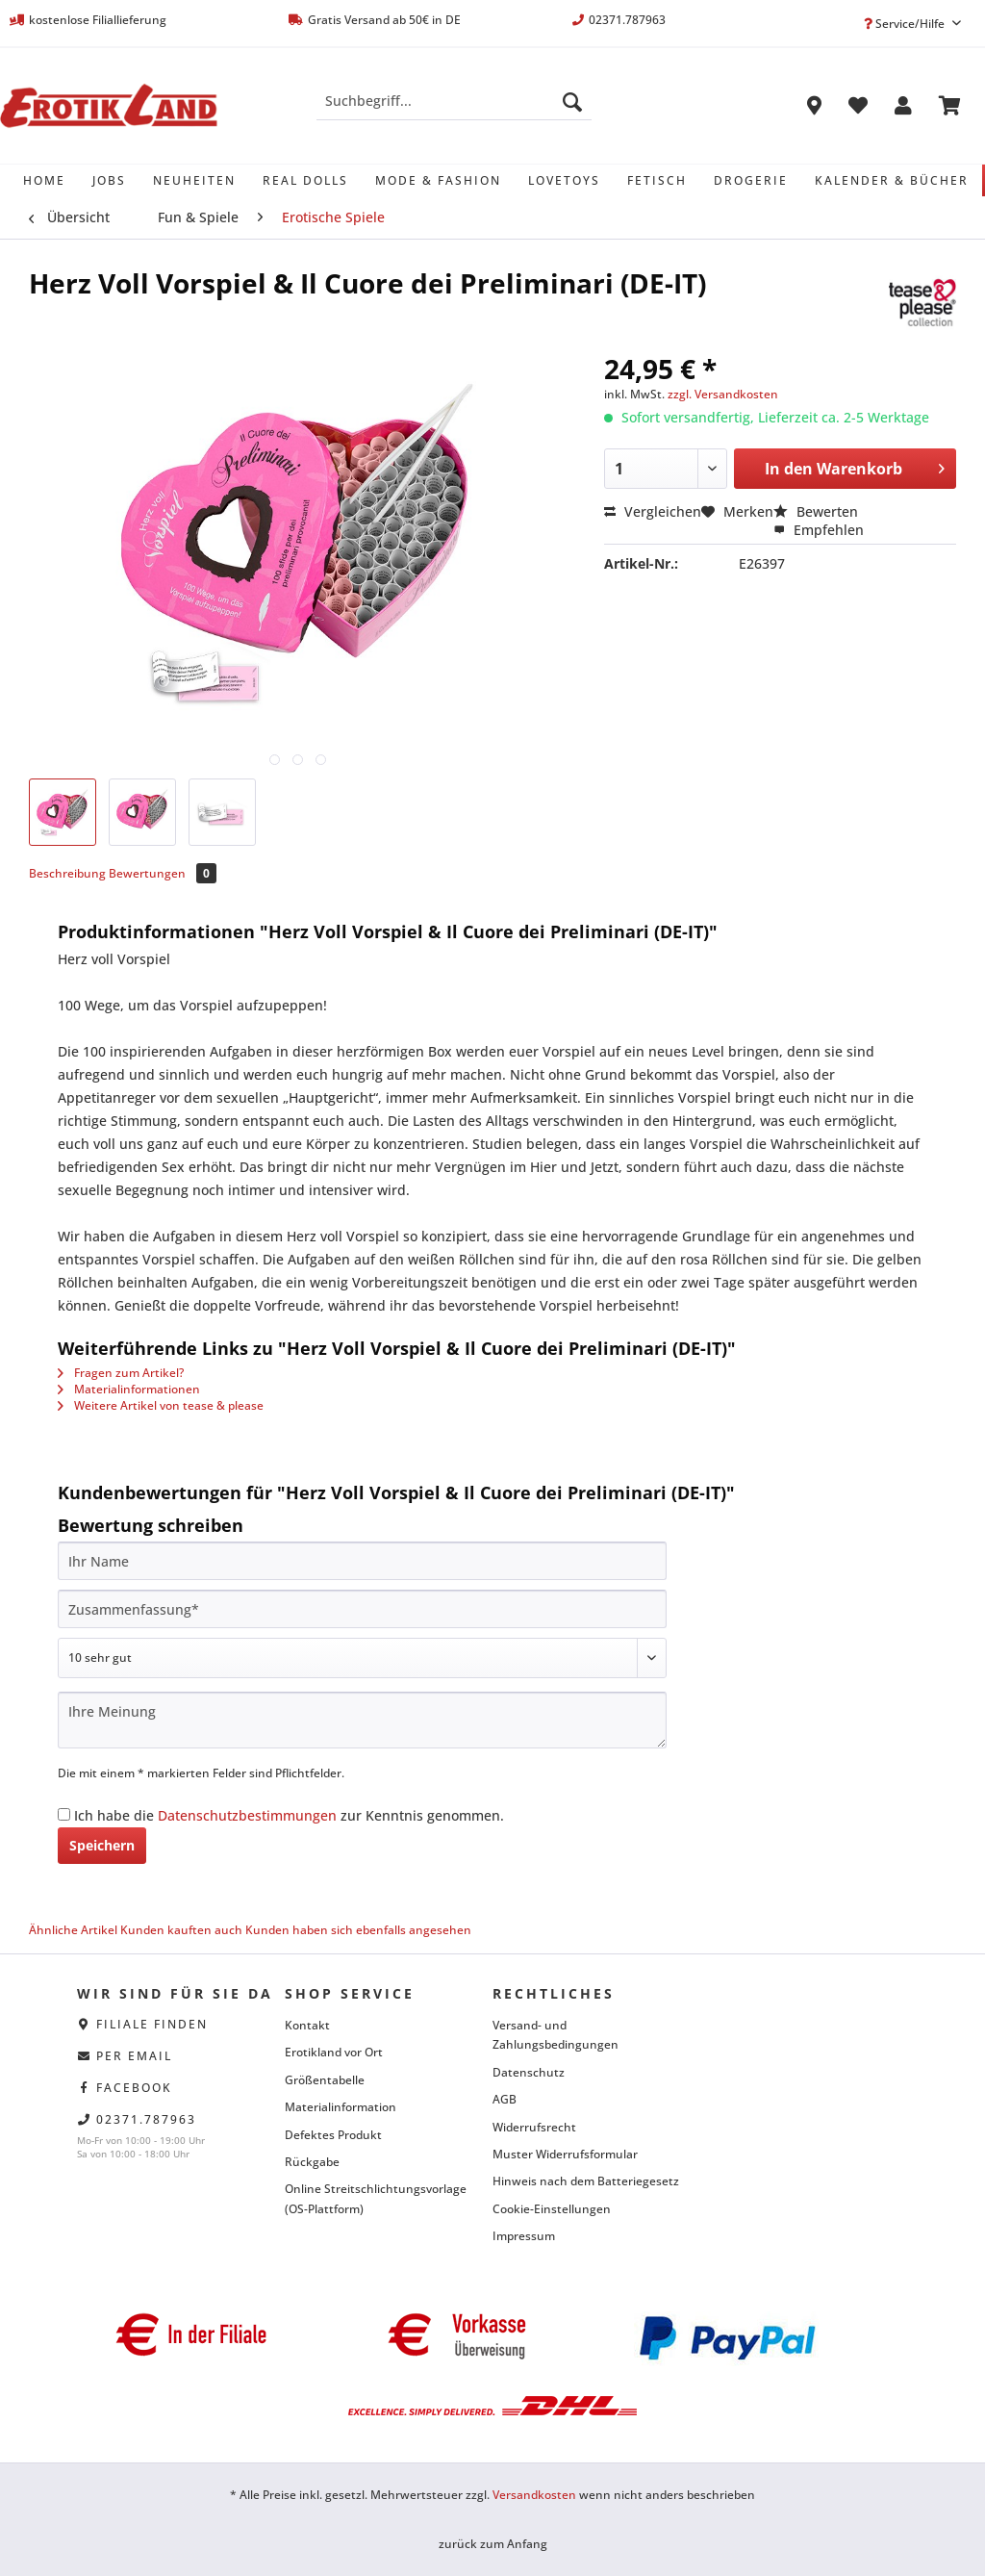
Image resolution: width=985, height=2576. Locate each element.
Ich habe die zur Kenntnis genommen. (289, 1815)
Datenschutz (528, 2072)
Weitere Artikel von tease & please (161, 1405)
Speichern (102, 1845)
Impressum (523, 2236)
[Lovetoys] (564, 180)
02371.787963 (146, 2119)
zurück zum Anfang (493, 2544)
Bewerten (815, 511)
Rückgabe (312, 2162)
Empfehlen (818, 530)
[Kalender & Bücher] (891, 180)
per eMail (134, 2056)
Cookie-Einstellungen (551, 2209)
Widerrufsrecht (534, 2127)
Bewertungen (162, 873)
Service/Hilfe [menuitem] (905, 23)
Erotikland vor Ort (334, 2052)
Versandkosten (534, 2495)
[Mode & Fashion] (438, 180)
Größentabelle (325, 2080)
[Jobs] (109, 180)
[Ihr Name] (362, 1561)
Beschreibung (67, 873)
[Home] (44, 180)
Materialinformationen (129, 1389)
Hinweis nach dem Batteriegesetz (585, 2181)
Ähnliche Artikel (73, 1930)
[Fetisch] (657, 180)
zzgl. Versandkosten (723, 394)
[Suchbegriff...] (454, 101)
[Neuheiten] (194, 180)
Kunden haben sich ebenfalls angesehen (358, 1930)
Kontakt (307, 2025)
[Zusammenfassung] (362, 1609)
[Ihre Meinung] (362, 1720)
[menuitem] (454, 110)
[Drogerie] (750, 180)
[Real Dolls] (305, 180)
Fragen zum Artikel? (121, 1373)
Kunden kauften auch (181, 1930)
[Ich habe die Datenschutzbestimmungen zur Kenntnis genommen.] (64, 1814)
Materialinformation (340, 2107)
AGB (504, 2099)
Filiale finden (152, 2024)
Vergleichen (652, 511)
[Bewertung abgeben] (362, 1658)
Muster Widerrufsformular (565, 2154)
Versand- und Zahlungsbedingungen (555, 2035)
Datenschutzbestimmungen (247, 1815)
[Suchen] (572, 101)
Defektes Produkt (333, 2135)
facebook (134, 2087)
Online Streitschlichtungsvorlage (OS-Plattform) (376, 2198)
